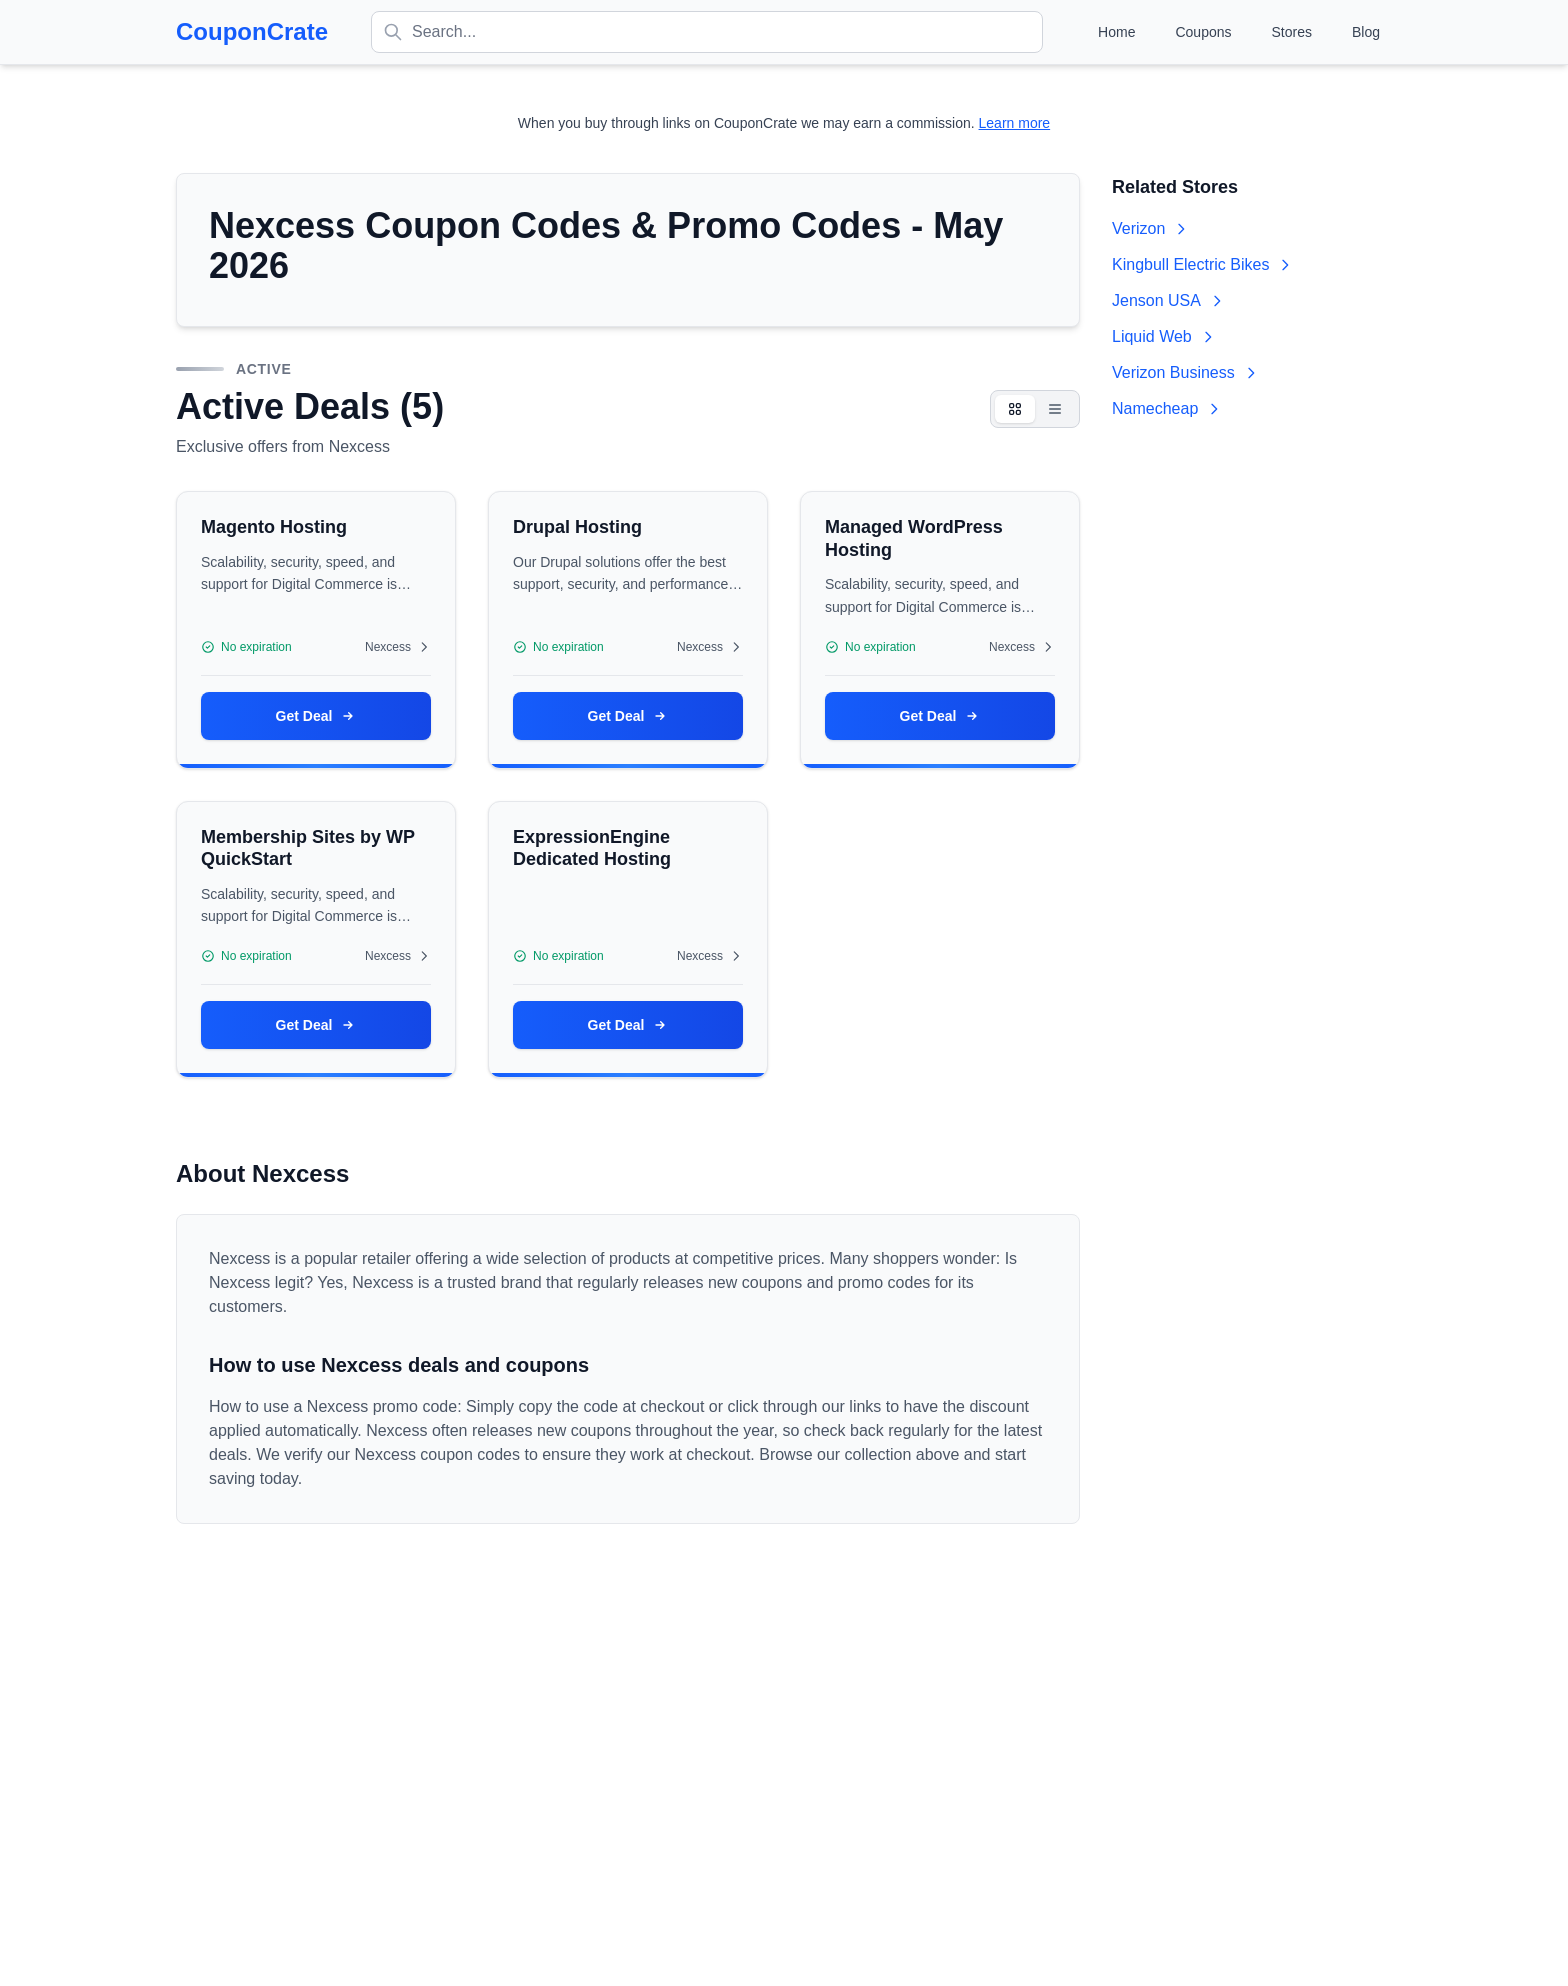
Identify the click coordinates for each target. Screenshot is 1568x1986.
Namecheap (1167, 408)
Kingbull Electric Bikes (1202, 264)
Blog (1366, 32)
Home (1116, 32)
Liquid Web (1164, 336)
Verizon (1150, 228)
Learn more (1015, 123)
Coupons (1203, 32)
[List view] (1055, 409)
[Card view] (1015, 409)
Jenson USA (1168, 300)
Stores (1292, 32)
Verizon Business (1185, 372)
